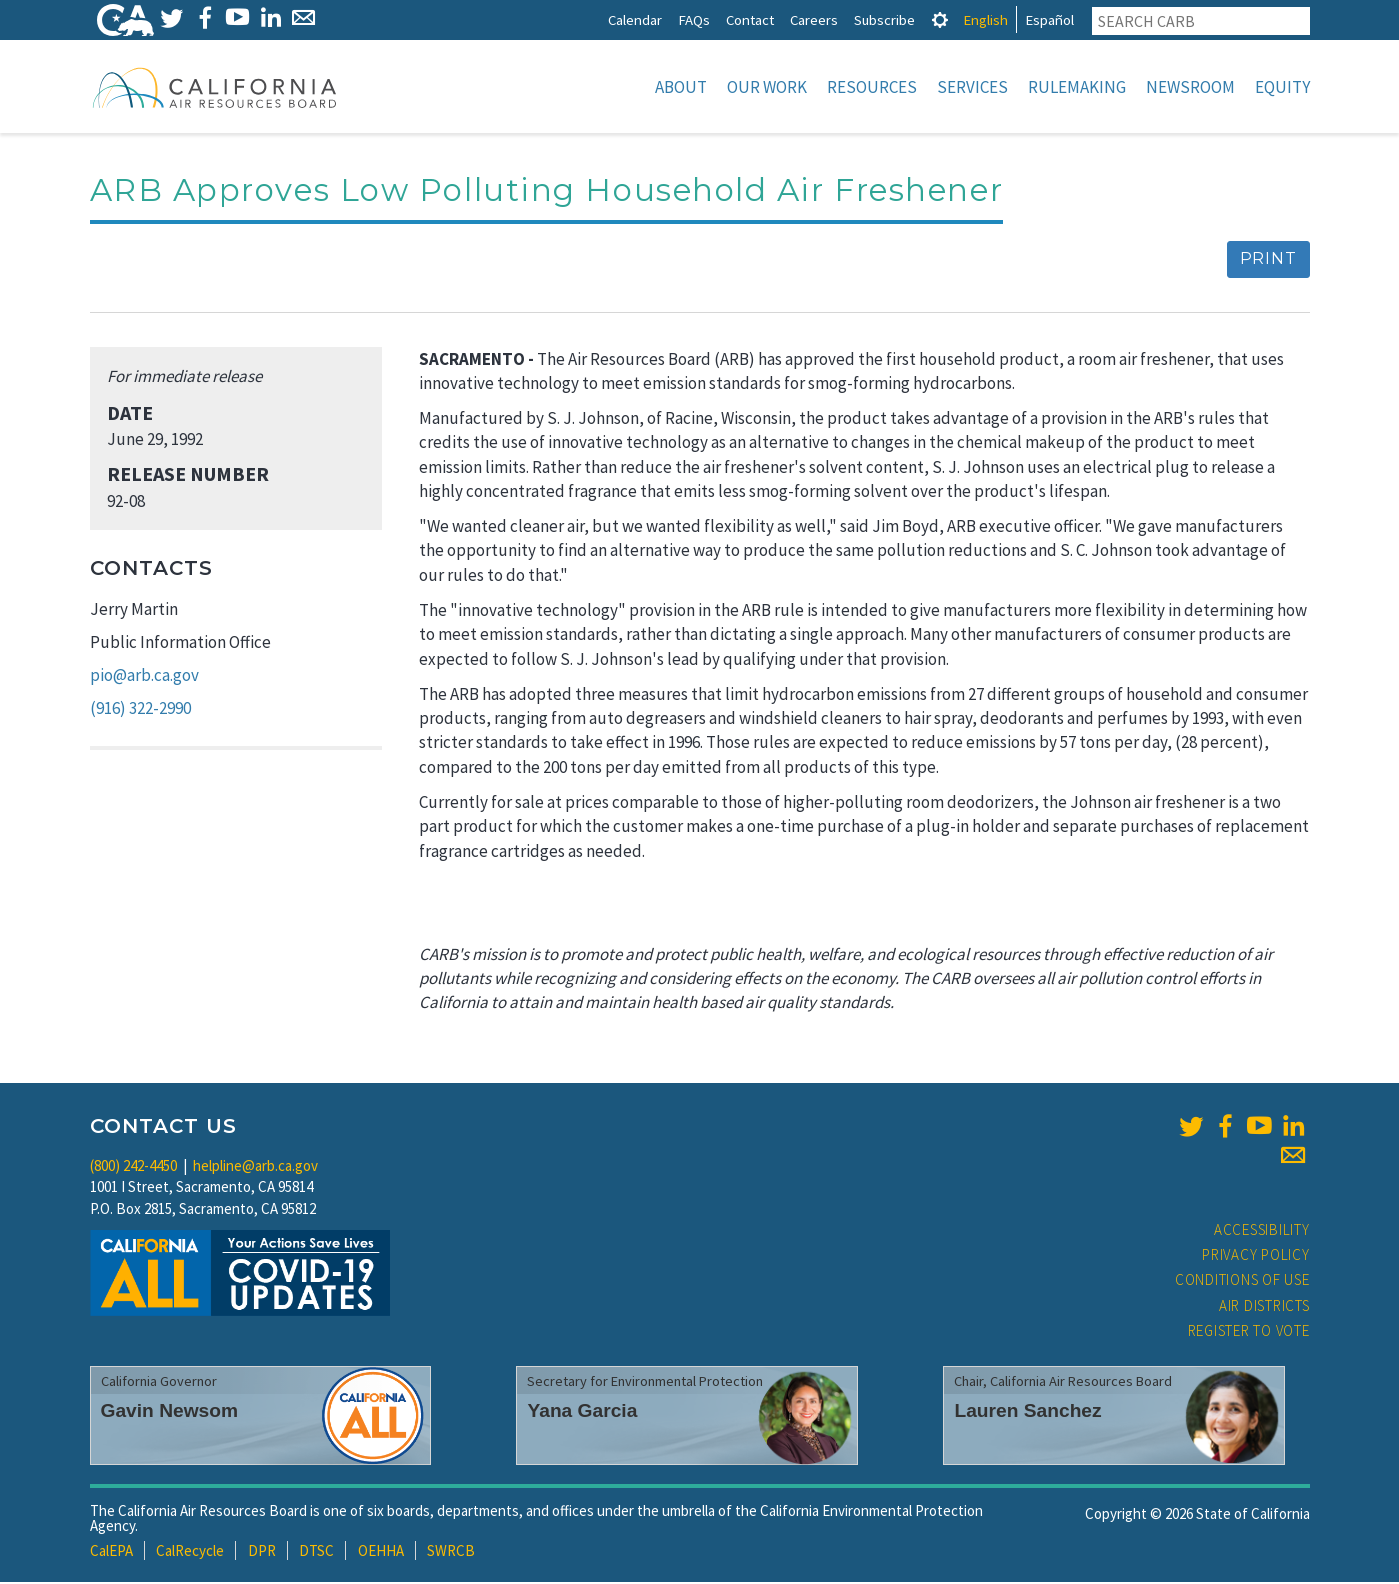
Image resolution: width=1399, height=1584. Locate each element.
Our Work (767, 87)
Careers (814, 19)
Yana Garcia (582, 1412)
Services (972, 87)
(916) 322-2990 (140, 710)
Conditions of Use (1242, 1281)
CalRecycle (190, 1552)
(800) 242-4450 (133, 1167)
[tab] (940, 19)
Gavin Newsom (170, 1412)
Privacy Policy (1256, 1256)
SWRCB (451, 1552)
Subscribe (884, 19)
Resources (872, 87)
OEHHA (381, 1552)
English (985, 19)
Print (1268, 260)
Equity (1282, 87)
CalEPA (111, 1552)
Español (1049, 19)
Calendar (635, 19)
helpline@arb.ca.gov (255, 1167)
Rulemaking (1077, 87)
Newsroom (1190, 87)
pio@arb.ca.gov (144, 677)
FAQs (694, 19)
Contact (750, 19)
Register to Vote (1249, 1332)
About (681, 87)
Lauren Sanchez (1027, 1412)
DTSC (316, 1552)
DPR (262, 1552)
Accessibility (1262, 1231)
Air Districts (1264, 1307)
